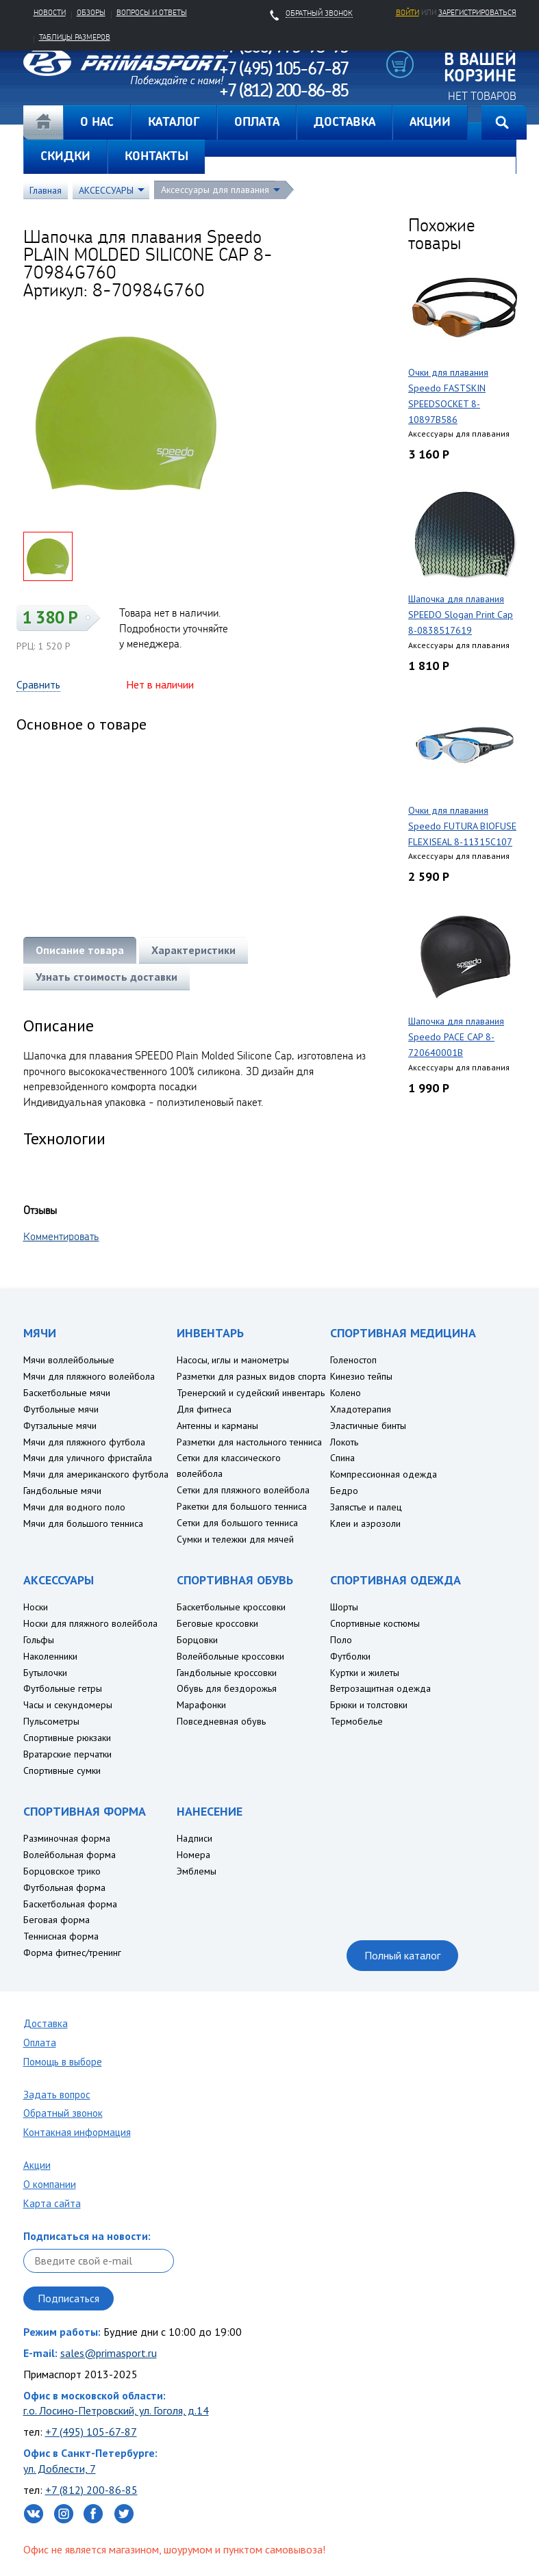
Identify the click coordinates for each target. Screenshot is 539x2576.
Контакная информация (77, 2132)
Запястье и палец (366, 1507)
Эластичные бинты (368, 1425)
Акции (37, 2165)
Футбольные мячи (61, 1409)
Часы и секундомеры (67, 1705)
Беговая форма (56, 1920)
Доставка (45, 2023)
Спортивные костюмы (375, 1623)
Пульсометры (51, 1721)
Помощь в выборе (62, 2061)
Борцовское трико (62, 1871)
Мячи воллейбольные (68, 1360)
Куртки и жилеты (364, 1672)
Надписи (194, 1838)
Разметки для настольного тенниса (249, 1442)
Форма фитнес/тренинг (72, 1952)
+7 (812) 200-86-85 (91, 2490)
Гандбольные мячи (62, 1490)
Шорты (344, 1607)
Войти (407, 12)
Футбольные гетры (62, 1688)
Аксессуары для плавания (215, 189)
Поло (341, 1640)
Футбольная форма (64, 1887)
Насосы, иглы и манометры (233, 1360)
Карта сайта (52, 2203)
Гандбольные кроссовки (227, 1672)
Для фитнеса (204, 1409)
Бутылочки (45, 1672)
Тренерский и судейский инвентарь (251, 1393)
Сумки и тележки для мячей (235, 1539)
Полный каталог (402, 1955)
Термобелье (356, 1721)
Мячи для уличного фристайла (87, 1458)
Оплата (39, 2042)
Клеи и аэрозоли (365, 1523)
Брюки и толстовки (369, 1705)
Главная (43, 122)
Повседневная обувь (221, 1721)
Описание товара (80, 950)
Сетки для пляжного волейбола (243, 1490)
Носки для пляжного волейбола (90, 1623)
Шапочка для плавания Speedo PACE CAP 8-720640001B (456, 1037)
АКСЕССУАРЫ (106, 190)
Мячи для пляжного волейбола (89, 1376)
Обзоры (91, 12)
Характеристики (193, 950)
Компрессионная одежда (383, 1474)
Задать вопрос (56, 2094)
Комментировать (61, 1236)
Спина (342, 1458)
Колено (345, 1393)
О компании (49, 2184)
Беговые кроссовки (217, 1623)
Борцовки (197, 1640)
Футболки (350, 1656)
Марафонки (201, 1705)
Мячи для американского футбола (95, 1474)
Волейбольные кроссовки (230, 1656)
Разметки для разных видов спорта (251, 1376)
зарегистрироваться (477, 12)
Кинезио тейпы (361, 1376)
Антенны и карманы (217, 1425)
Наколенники (50, 1656)
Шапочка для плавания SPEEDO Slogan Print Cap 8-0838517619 (460, 614)
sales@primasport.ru (108, 2353)
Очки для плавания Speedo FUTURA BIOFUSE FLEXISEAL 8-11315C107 (462, 826)
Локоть (344, 1442)
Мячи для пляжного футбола (84, 1442)
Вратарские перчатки (67, 1754)
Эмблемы (196, 1871)
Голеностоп (353, 1360)
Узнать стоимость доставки (106, 976)
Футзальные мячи (60, 1425)
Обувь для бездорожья (227, 1688)
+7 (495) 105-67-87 (91, 2431)
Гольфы (38, 1640)
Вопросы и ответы (151, 12)
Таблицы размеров (74, 37)
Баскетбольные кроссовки (231, 1607)
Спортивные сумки (62, 1770)
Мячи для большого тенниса (83, 1523)
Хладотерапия (360, 1409)
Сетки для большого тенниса (237, 1523)
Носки (35, 1607)
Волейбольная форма (69, 1855)
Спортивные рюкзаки (67, 1737)
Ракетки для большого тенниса (242, 1506)
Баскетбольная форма (70, 1904)
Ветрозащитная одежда (380, 1688)
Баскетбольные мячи (66, 1393)
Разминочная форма (66, 1838)
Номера (193, 1855)
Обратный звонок (63, 2113)
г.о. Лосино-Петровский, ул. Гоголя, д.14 (116, 2410)
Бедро (344, 1490)
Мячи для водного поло (74, 1507)
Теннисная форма (61, 1936)
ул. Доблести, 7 (59, 2468)
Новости (50, 12)
